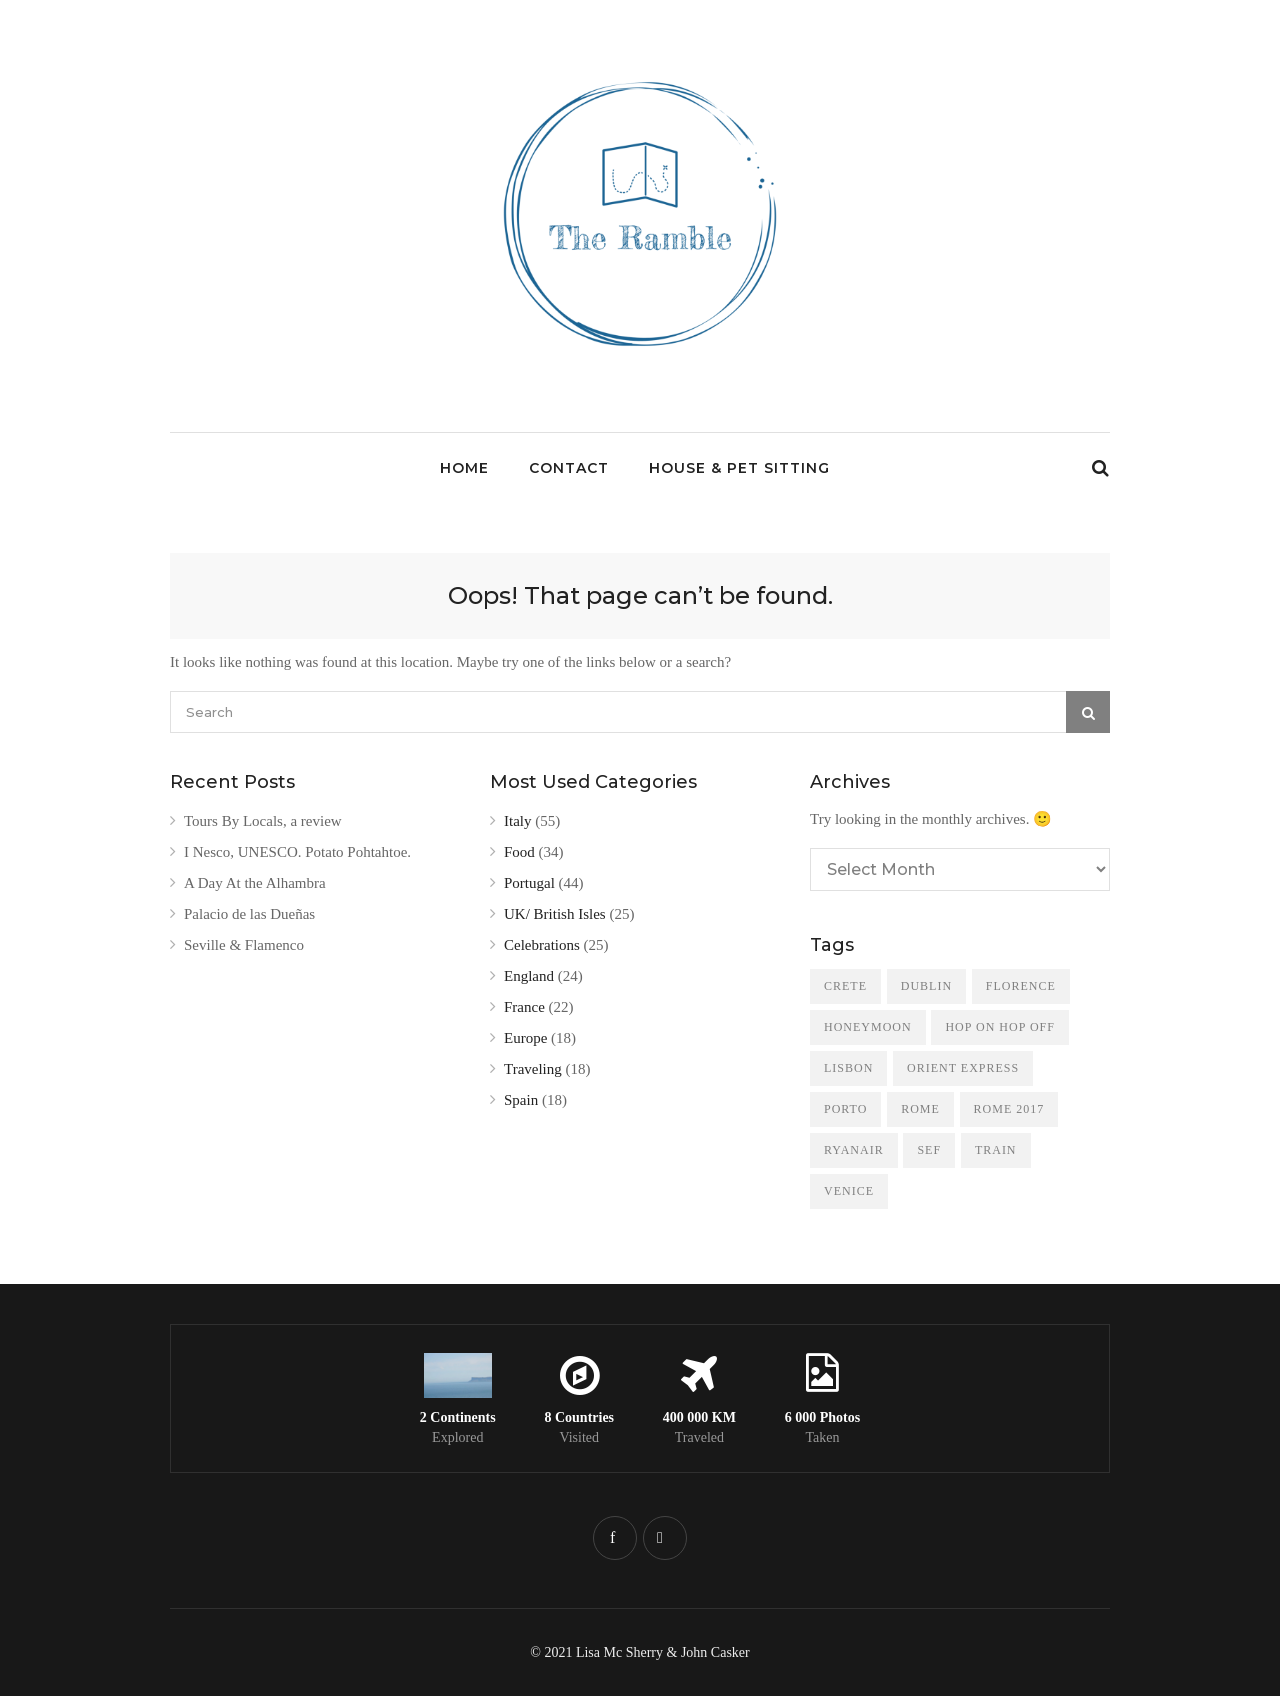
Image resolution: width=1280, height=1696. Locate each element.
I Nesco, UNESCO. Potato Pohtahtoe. (297, 852)
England (529, 976)
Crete (845, 986)
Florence (1021, 986)
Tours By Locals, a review (263, 821)
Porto (845, 1109)
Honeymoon (868, 1027)
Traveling (533, 1069)
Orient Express (963, 1068)
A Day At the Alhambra (255, 883)
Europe (525, 1038)
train (996, 1150)
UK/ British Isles (555, 914)
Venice (849, 1191)
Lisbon (848, 1068)
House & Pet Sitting (739, 468)
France (524, 1007)
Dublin (926, 986)
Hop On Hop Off (999, 1027)
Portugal (529, 883)
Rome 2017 (1009, 1109)
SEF (929, 1150)
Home (464, 468)
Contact (569, 468)
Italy (518, 821)
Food (519, 852)
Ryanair (854, 1150)
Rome (920, 1109)
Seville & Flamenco (244, 945)
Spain (521, 1100)
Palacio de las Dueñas (249, 914)
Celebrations (542, 945)
